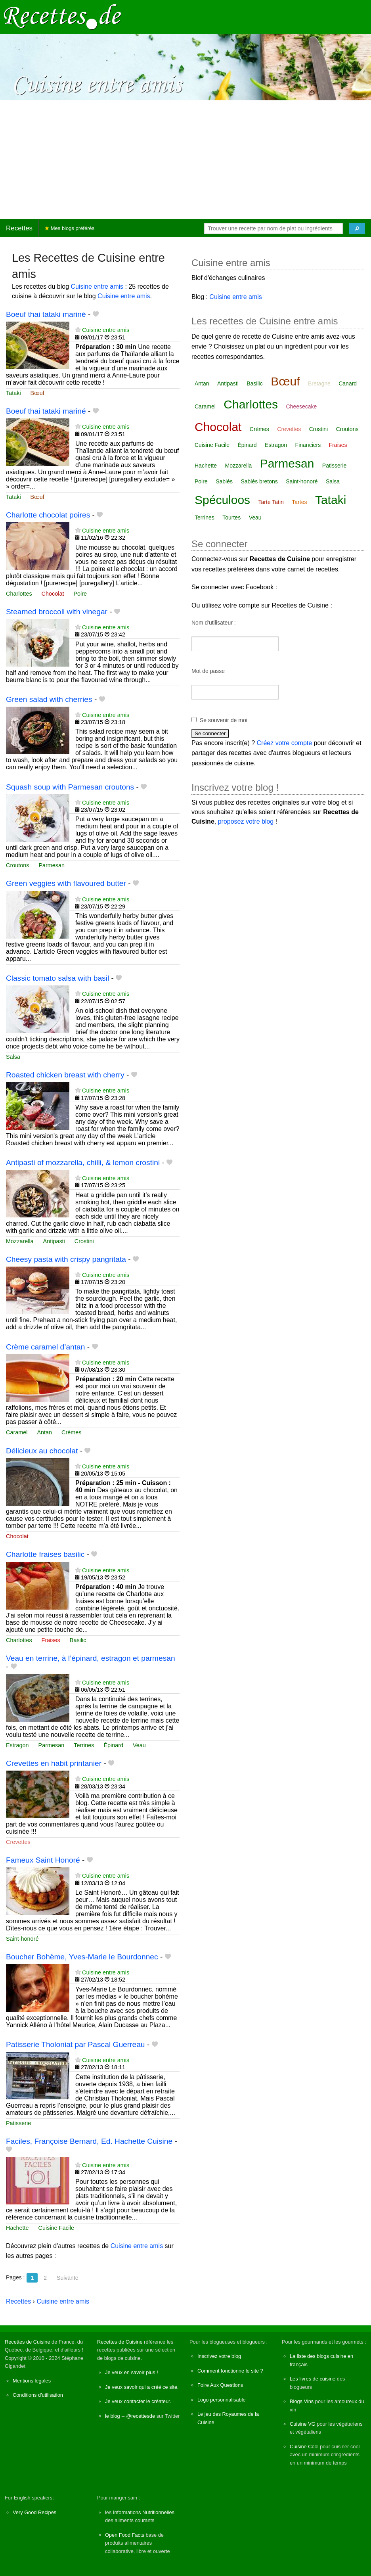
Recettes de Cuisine (27, 2342)
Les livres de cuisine (312, 2379)
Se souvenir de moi (223, 720)
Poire (80, 593)
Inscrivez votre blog (219, 2356)
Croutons (17, 865)
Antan (44, 1432)
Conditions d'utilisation (38, 2395)
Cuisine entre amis (97, 286)
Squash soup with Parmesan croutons (70, 787)
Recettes (19, 228)
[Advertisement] (185, 159)
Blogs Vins (302, 2401)
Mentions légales (32, 2381)
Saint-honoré (22, 1939)
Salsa (13, 1057)
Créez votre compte (284, 743)
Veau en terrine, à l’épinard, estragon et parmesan (90, 1658)
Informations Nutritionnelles (143, 2512)
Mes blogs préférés (69, 228)
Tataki (13, 393)
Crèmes (71, 1432)
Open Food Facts (124, 2535)
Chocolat (53, 593)
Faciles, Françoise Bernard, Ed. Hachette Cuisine (89, 2141)
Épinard (113, 1745)
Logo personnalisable (221, 2400)
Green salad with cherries (49, 699)
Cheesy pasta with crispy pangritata (66, 1259)
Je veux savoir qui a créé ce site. (142, 2387)
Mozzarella (20, 1241)
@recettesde (140, 2416)
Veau (139, 1745)
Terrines (84, 1745)
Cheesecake (301, 406)
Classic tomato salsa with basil (57, 978)
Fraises (51, 1640)
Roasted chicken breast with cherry (65, 1075)
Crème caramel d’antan (45, 1347)
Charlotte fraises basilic (45, 1554)
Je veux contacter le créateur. (138, 2401)
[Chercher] (357, 228)
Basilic (78, 1640)
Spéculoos (222, 499)
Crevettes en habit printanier (53, 1763)
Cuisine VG (303, 2424)
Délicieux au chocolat (42, 1451)
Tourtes (231, 517)
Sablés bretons (259, 481)
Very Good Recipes (34, 2512)
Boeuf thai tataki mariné (46, 314)
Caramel (16, 1432)
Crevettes (18, 1842)
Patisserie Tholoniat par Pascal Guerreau (75, 2044)
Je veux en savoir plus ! (131, 2372)
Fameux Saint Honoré (43, 1860)
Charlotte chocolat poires (48, 515)
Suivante (67, 2278)
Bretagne (319, 383)
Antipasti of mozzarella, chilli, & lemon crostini (83, 1162)
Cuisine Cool (304, 2447)
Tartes (299, 502)
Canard (347, 383)
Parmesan (51, 865)
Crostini (84, 1241)
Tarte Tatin (271, 502)
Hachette (17, 2228)
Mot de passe (208, 671)
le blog (112, 2416)
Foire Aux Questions (220, 2385)
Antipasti (54, 1241)
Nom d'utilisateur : (213, 622)
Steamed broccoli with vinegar (56, 612)
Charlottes (19, 593)
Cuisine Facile (56, 2228)
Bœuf (37, 393)
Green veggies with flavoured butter (66, 883)
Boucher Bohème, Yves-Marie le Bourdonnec (82, 1957)
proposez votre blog (246, 821)
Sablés (224, 481)
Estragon (17, 1745)
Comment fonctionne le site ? (230, 2371)
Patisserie (18, 2123)
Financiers (308, 445)
